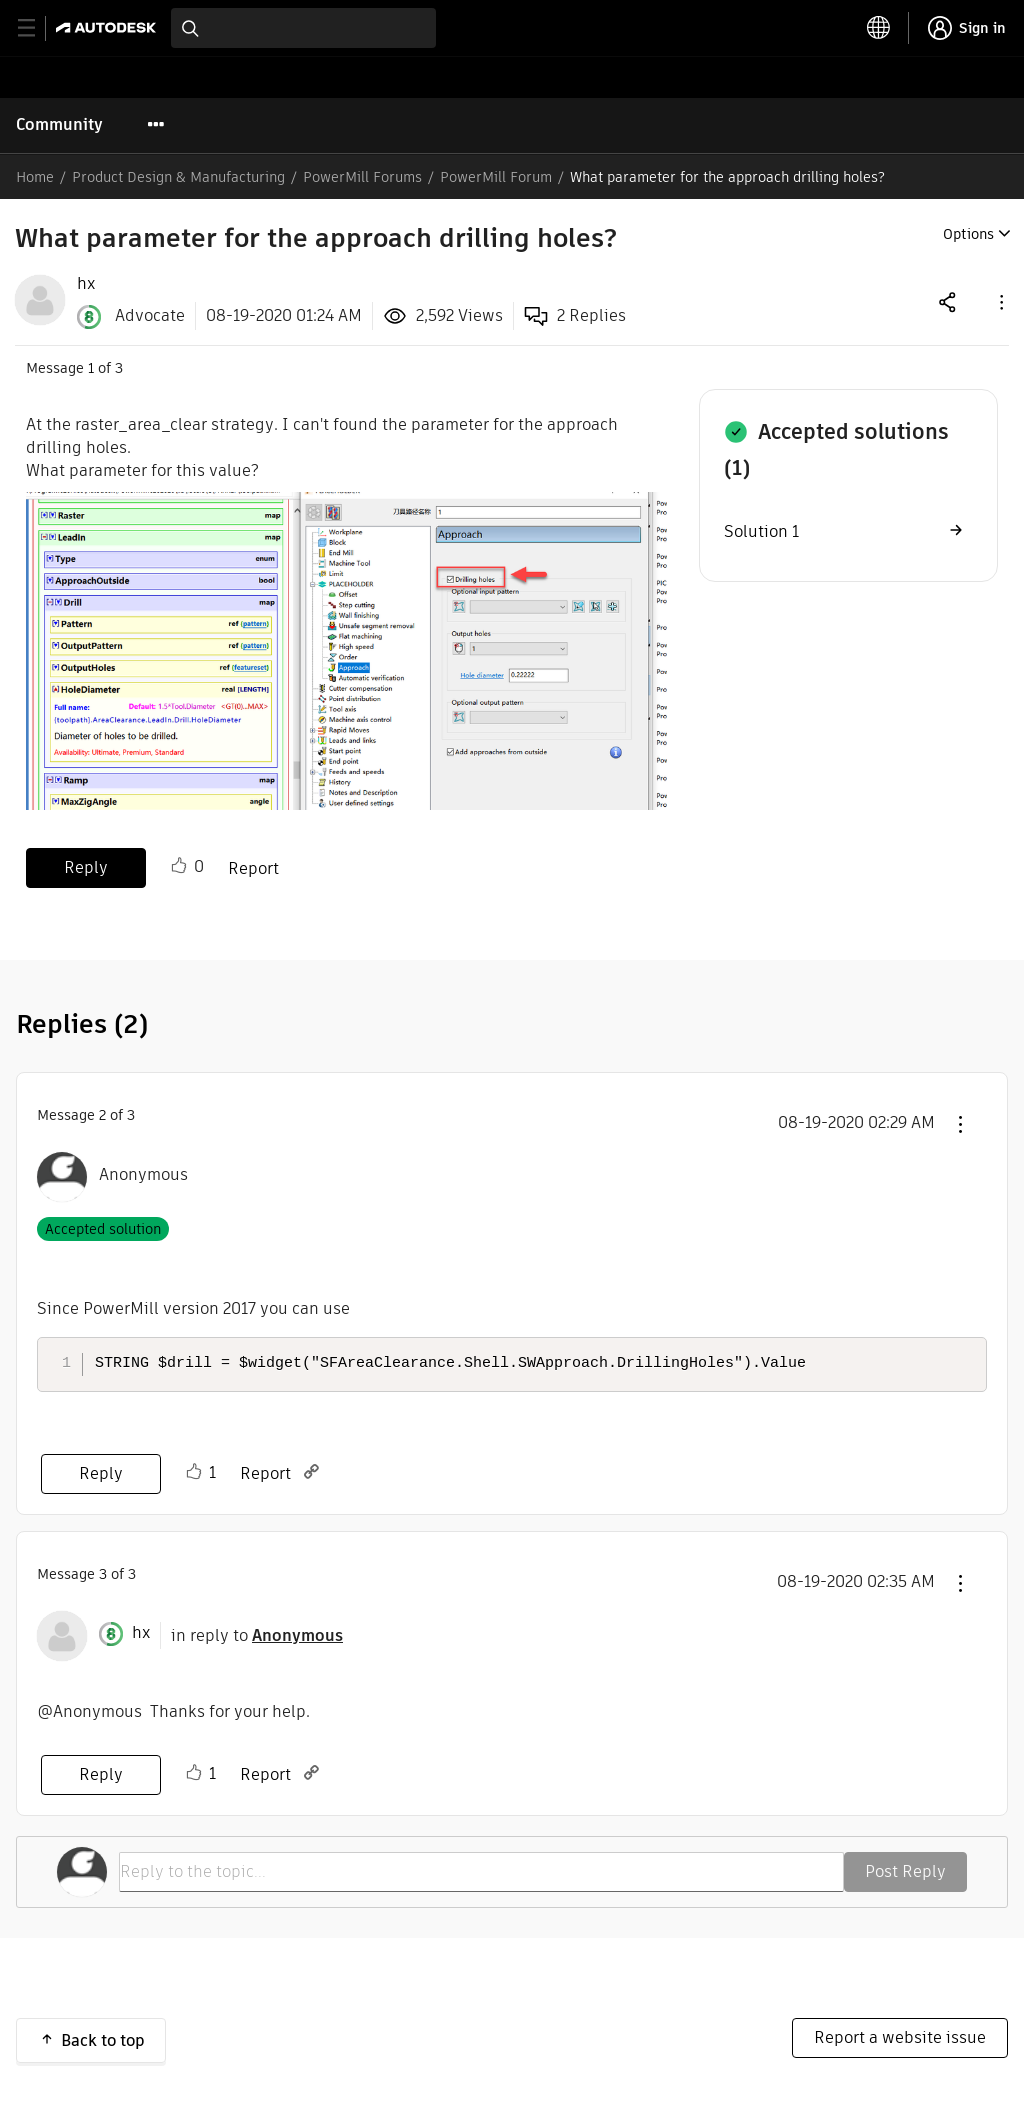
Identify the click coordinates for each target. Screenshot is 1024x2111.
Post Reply (905, 1871)
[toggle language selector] (879, 28)
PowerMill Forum (496, 177)
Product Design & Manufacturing (178, 177)
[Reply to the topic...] (481, 1872)
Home (35, 177)
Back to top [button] (103, 2040)
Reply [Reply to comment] (101, 1473)
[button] (1000, 301)
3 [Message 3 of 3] (103, 1574)
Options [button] (968, 234)
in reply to (257, 1635)
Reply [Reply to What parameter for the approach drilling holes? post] (86, 867)
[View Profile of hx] (86, 284)
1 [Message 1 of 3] (91, 368)
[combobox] (303, 28)
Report (253, 868)
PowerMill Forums (362, 177)
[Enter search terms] (303, 28)
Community (59, 124)
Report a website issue (900, 2037)
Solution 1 (761, 531)
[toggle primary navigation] (37, 28)
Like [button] (179, 866)
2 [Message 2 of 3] (102, 1115)
